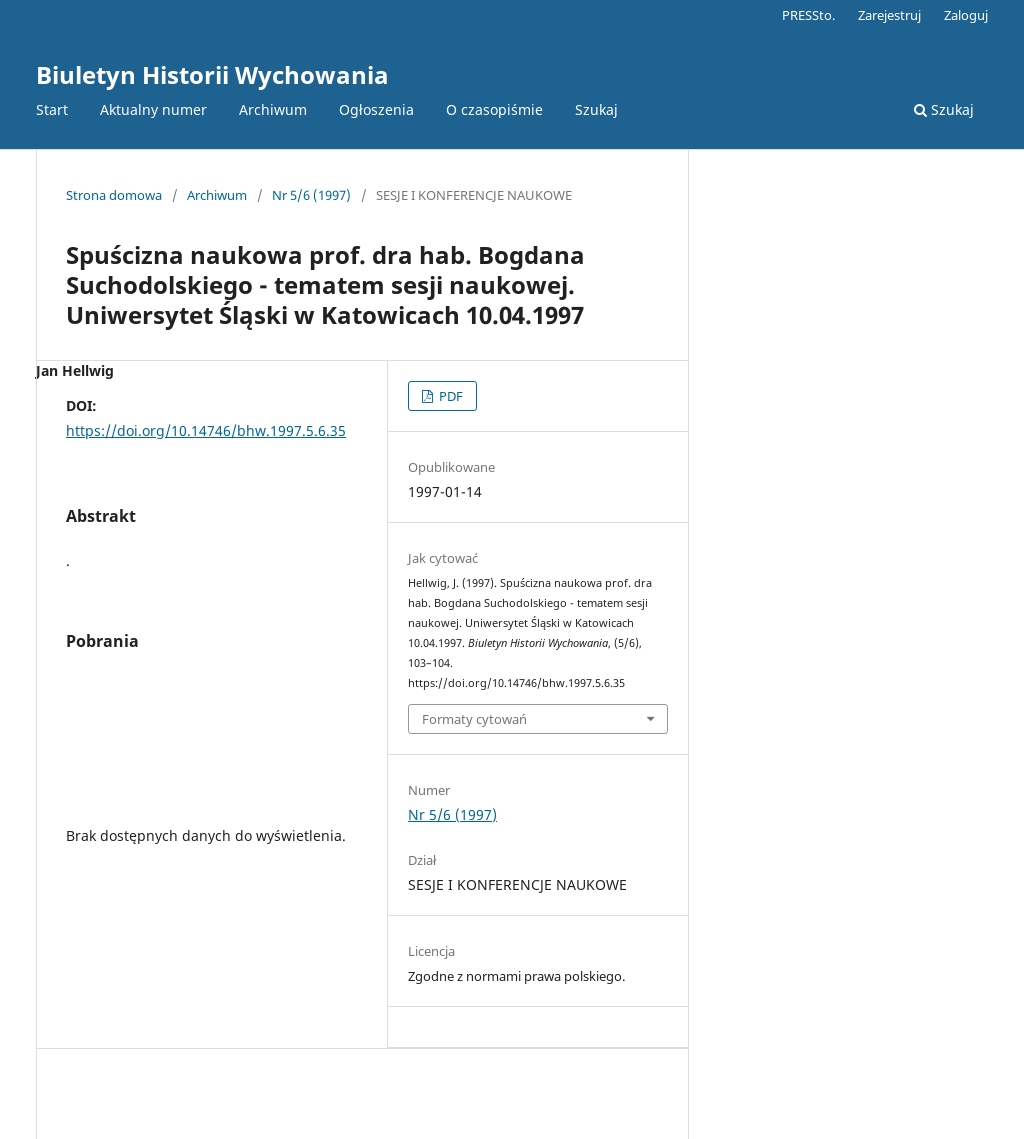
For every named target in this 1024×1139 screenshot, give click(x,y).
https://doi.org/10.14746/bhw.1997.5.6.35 (206, 430)
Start (52, 109)
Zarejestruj (889, 15)
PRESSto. (808, 15)
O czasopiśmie (494, 109)
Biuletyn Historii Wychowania (212, 74)
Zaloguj (966, 15)
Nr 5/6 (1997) (311, 195)
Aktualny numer (153, 109)
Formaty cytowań (474, 719)
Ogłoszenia (376, 109)
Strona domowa (114, 195)
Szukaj (596, 109)
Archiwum (273, 109)
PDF (449, 396)
